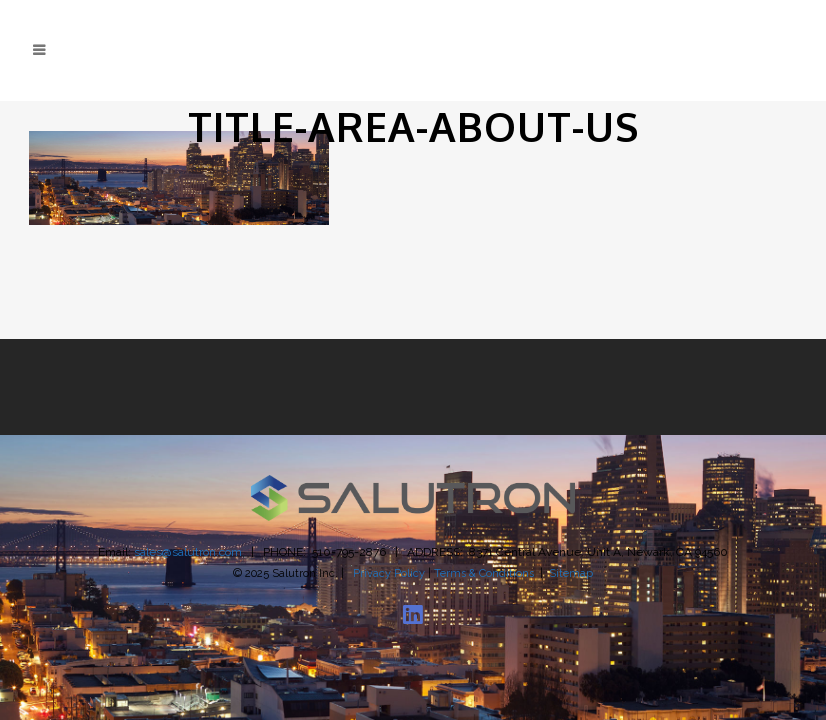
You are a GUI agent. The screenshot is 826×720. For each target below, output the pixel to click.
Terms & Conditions (484, 573)
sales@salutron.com (188, 552)
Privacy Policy (389, 573)
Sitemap (571, 573)
